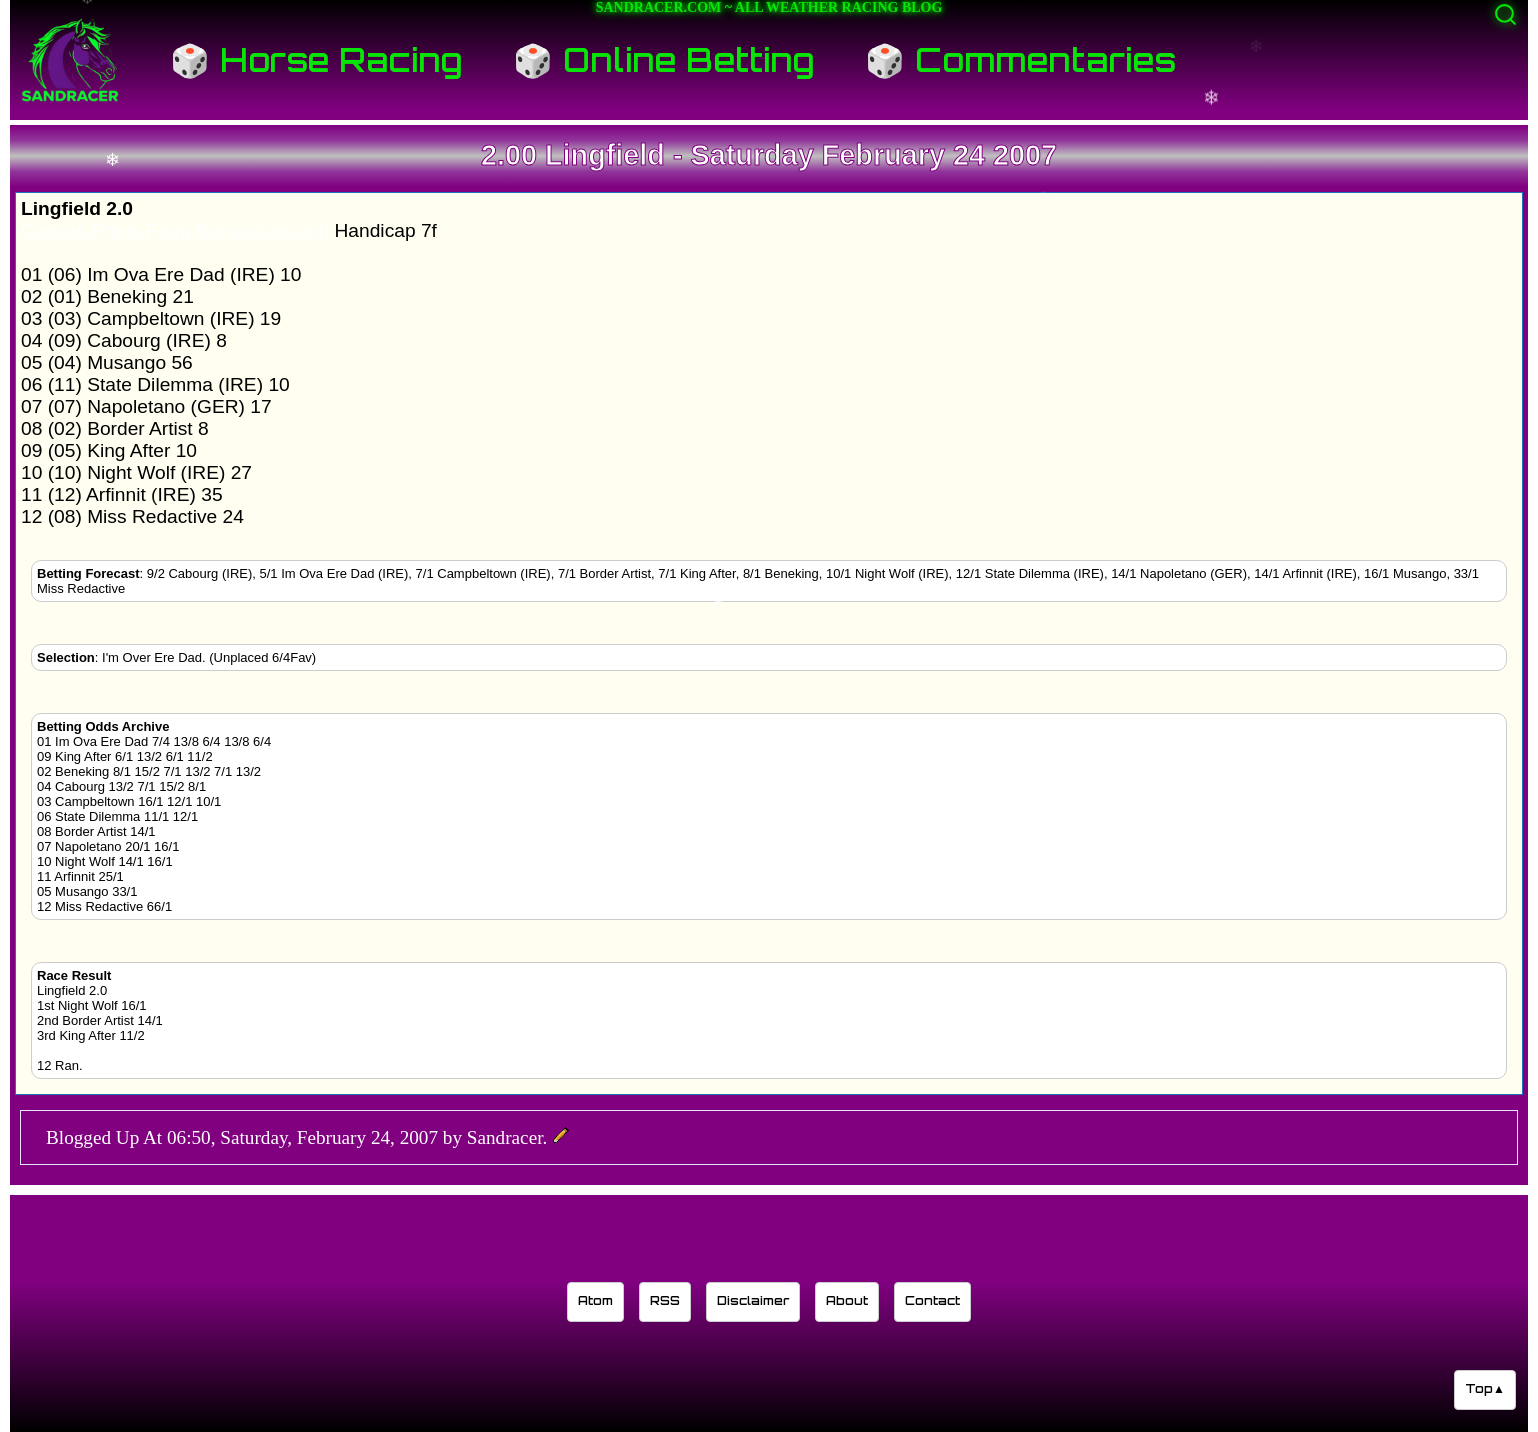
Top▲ (1485, 1388)
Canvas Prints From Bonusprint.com (175, 230)
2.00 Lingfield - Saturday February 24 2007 (769, 155)
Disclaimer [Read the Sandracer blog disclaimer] (753, 1300)
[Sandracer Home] (70, 60)
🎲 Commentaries (1020, 60)
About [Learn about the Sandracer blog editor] (847, 1300)
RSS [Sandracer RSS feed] (665, 1300)
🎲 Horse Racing (316, 60)
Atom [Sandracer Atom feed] (595, 1300)
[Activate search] (1505, 14)
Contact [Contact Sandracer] (932, 1300)
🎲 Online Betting (664, 60)
